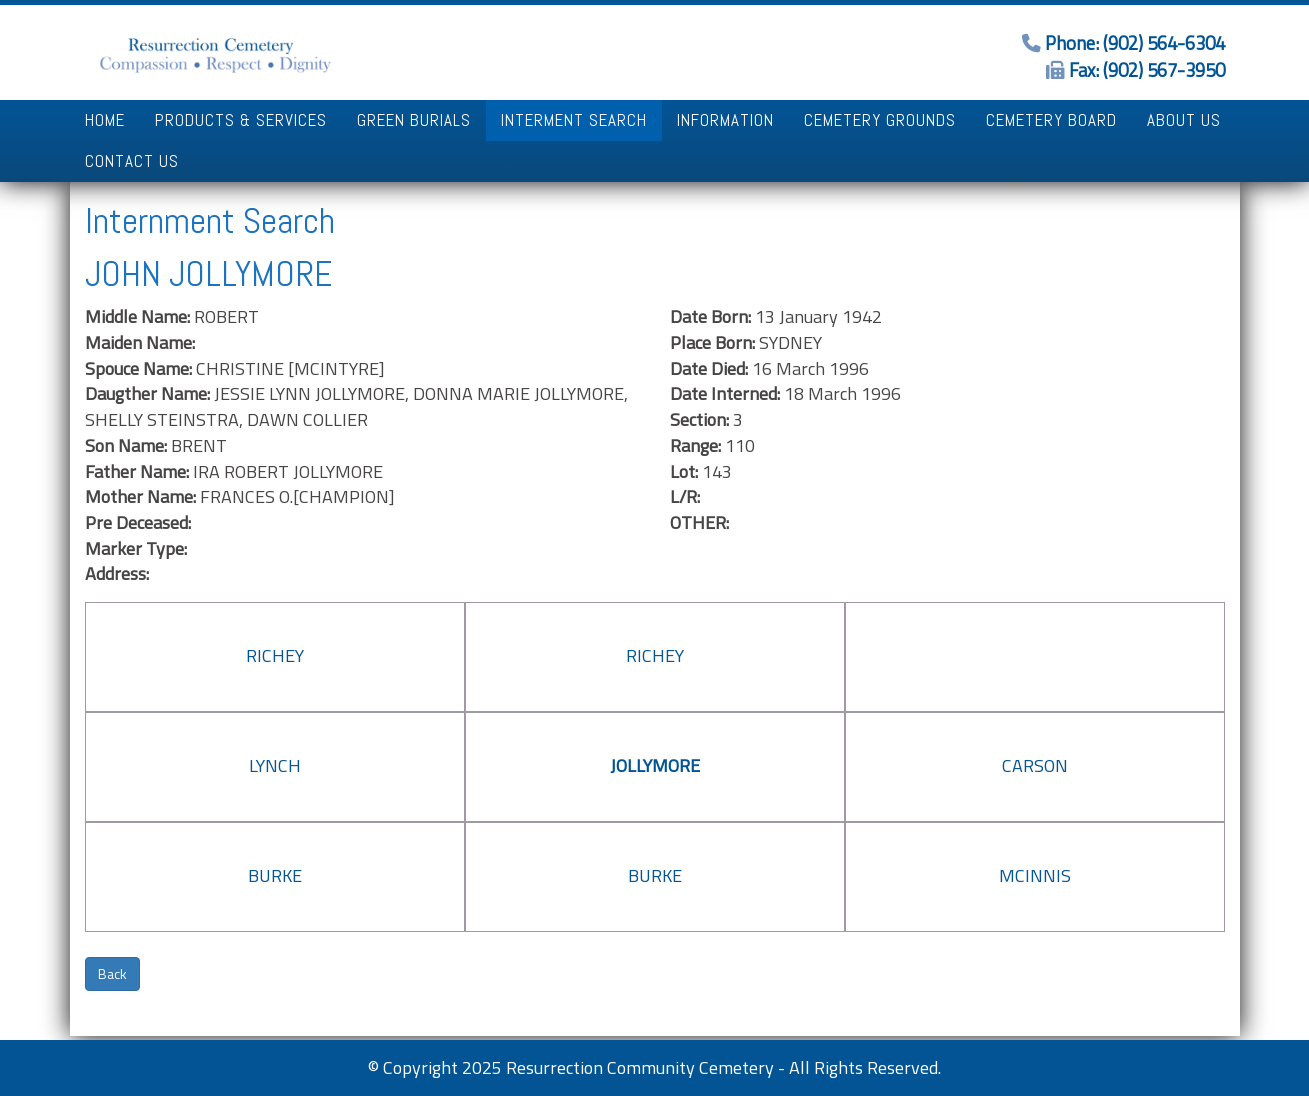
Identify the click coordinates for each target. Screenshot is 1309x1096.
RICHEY (275, 655)
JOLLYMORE (655, 765)
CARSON (1035, 765)
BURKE (275, 875)
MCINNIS (1035, 875)
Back (112, 973)
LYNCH (275, 765)
